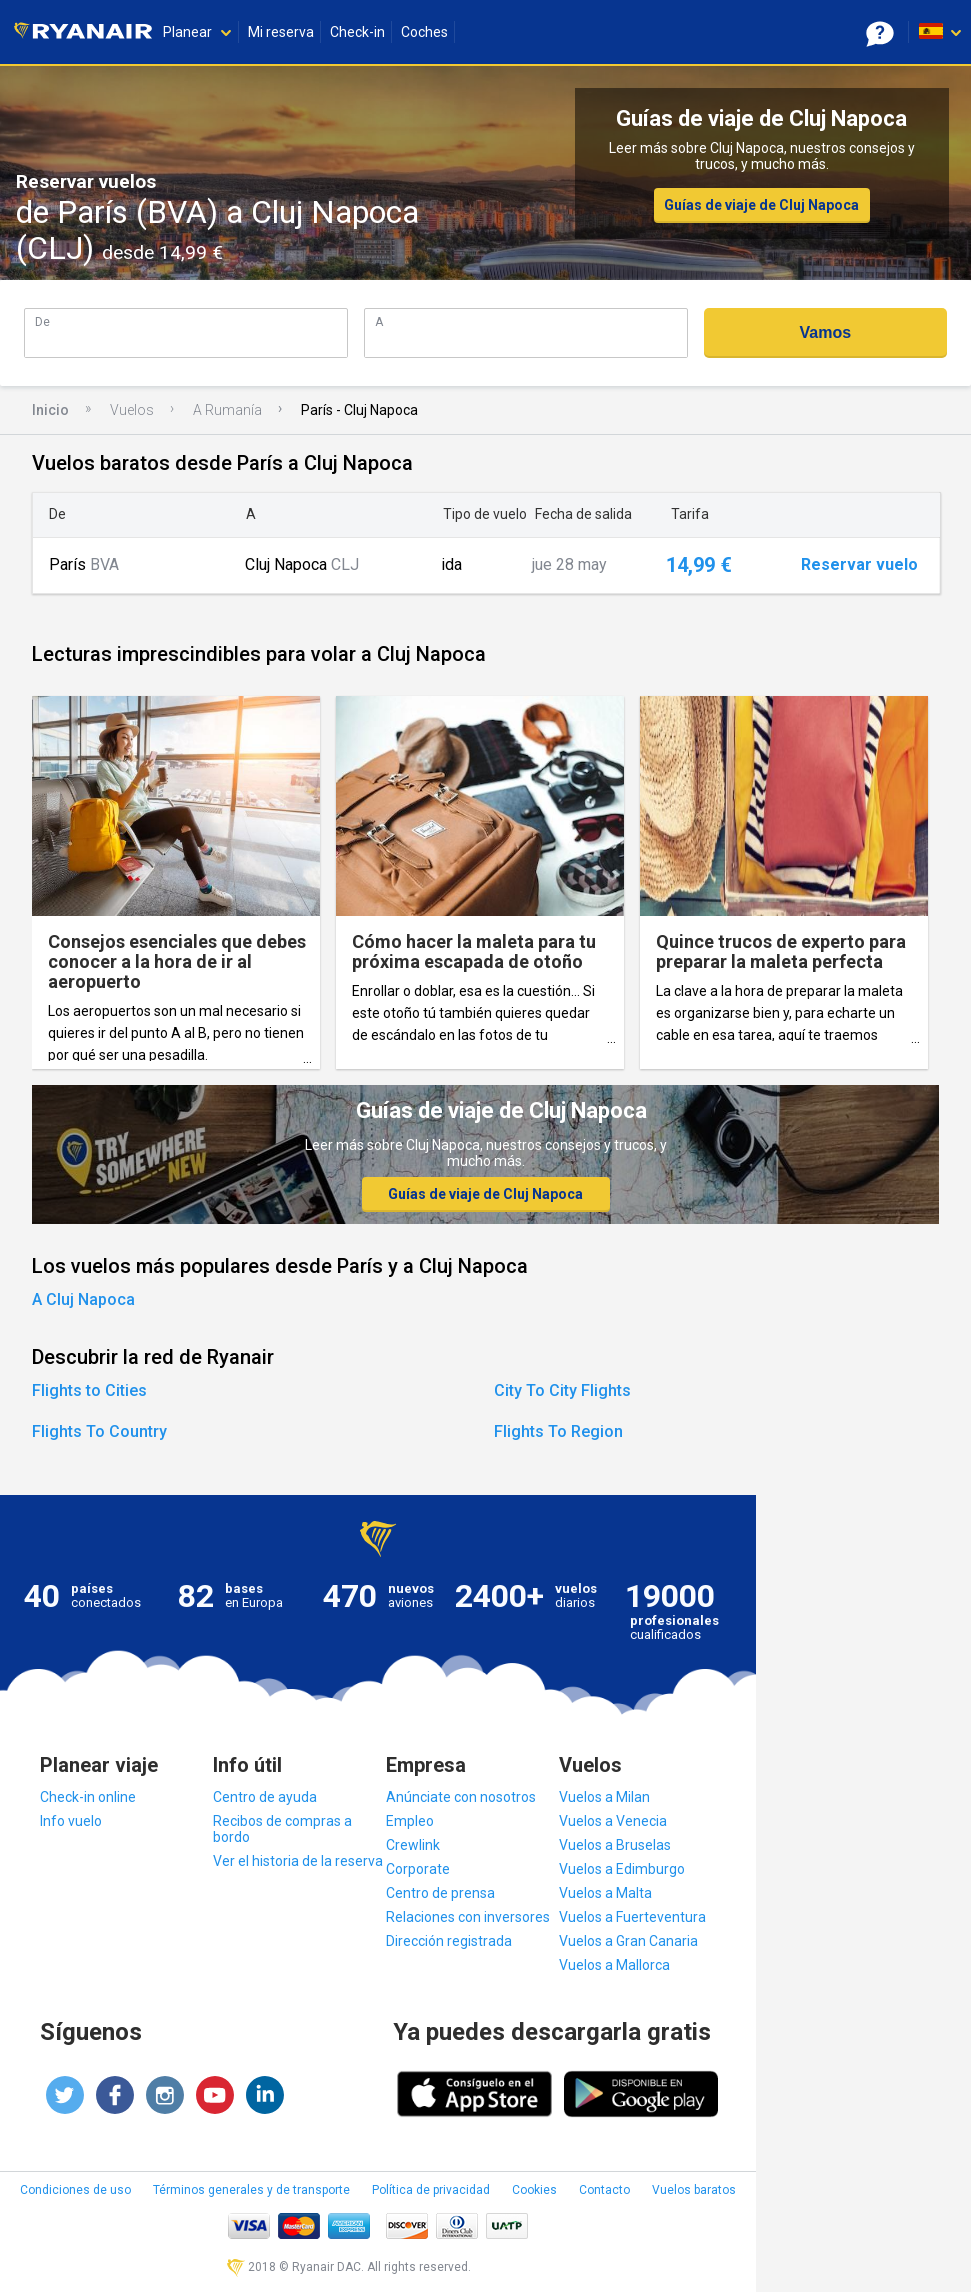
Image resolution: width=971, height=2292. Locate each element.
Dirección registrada (449, 1941)
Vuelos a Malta (605, 1893)
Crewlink (413, 1845)
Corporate (418, 1869)
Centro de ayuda (265, 1797)
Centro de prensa (440, 1893)
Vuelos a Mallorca (614, 1965)
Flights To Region (558, 1431)
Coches (424, 32)
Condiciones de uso (75, 2190)
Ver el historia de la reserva (298, 1861)
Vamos (826, 332)
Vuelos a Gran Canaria (628, 1941)
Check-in (357, 32)
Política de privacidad (431, 2190)
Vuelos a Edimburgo (622, 1869)
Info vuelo (71, 1821)
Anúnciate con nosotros (461, 1797)
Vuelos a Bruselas (615, 1845)
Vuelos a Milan (604, 1797)
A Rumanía (227, 410)
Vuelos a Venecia (613, 1821)
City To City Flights (562, 1390)
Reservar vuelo (859, 565)
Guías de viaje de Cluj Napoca (761, 205)
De (42, 321)
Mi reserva (281, 32)
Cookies (534, 2190)
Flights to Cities (89, 1390)
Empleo (410, 1821)
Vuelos (132, 410)
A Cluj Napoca (83, 1299)
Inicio (50, 410)
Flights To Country (99, 1431)
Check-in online (88, 1797)
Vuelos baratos (694, 2190)
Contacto (604, 2190)
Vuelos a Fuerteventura (632, 1917)
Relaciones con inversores (468, 1917)
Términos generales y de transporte (251, 2190)
